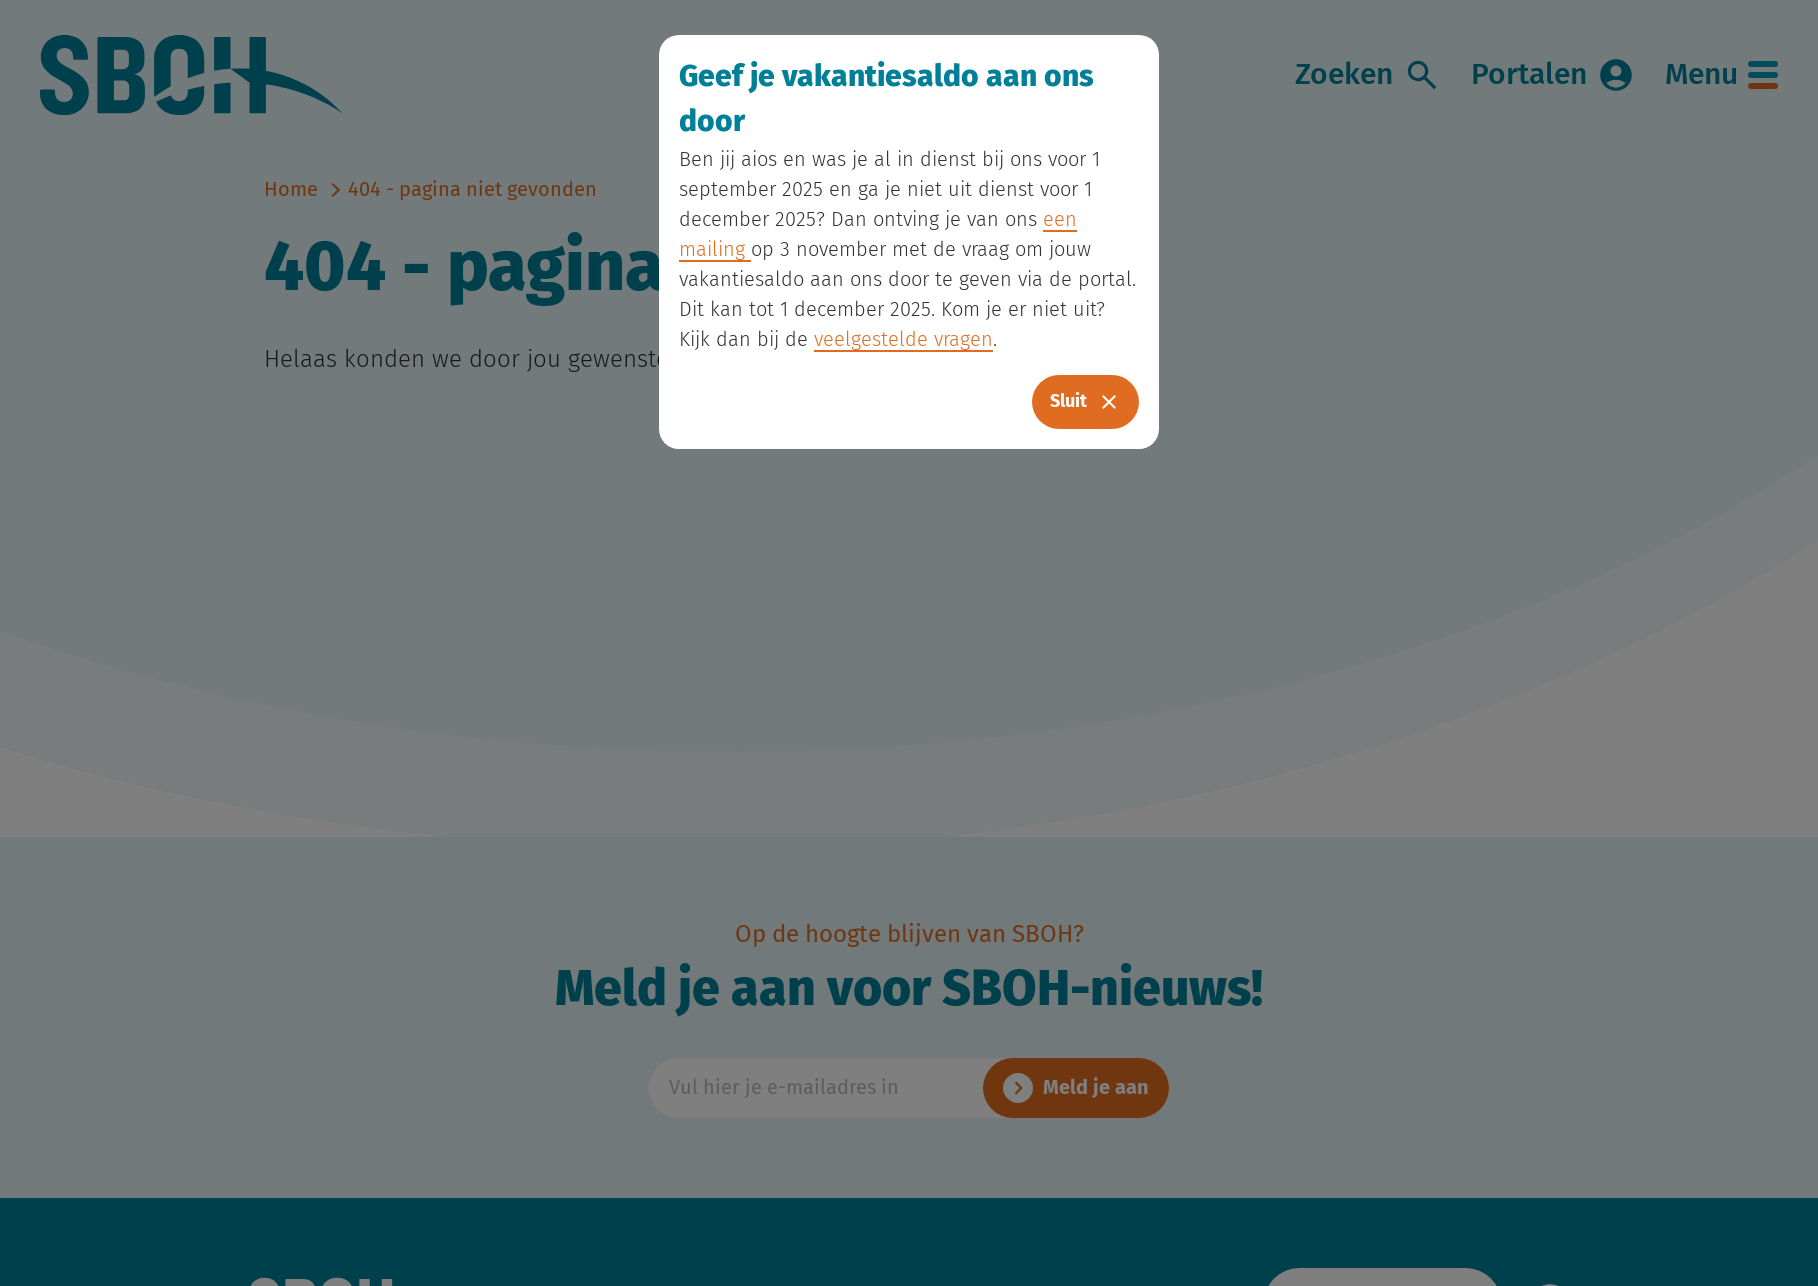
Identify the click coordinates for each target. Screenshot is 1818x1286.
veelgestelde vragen (903, 340)
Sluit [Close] (1085, 402)
